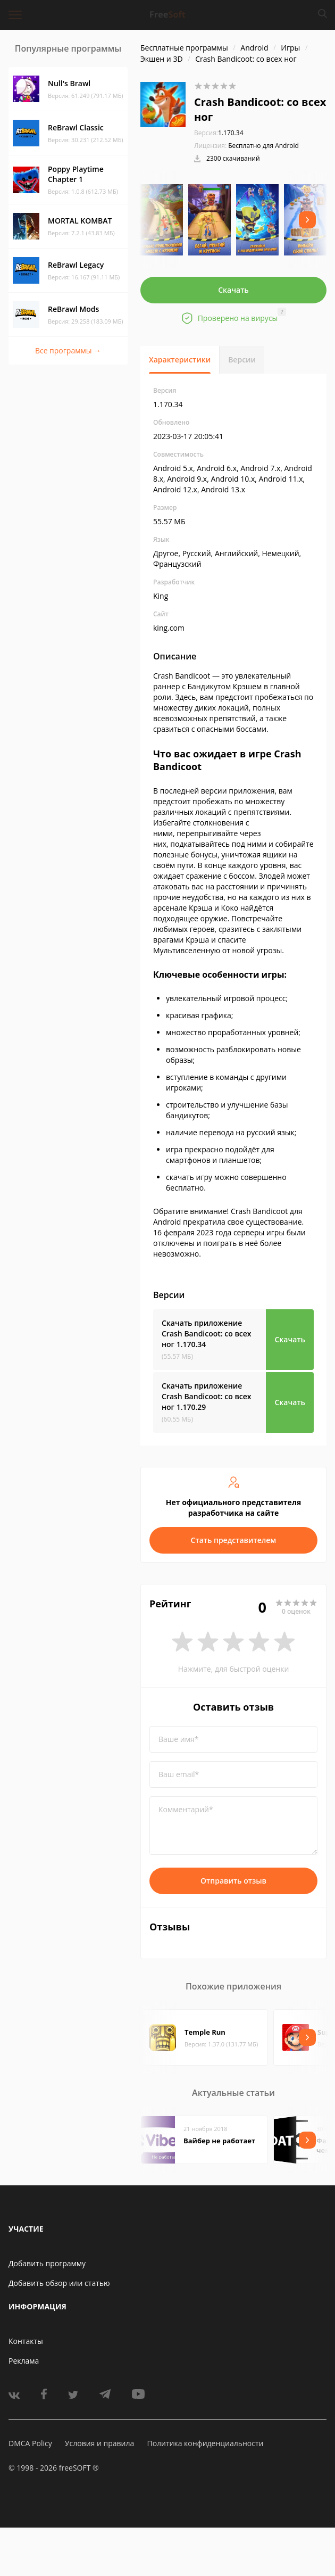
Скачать (233, 290)
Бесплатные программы (184, 48)
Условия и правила (99, 2443)
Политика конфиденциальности (205, 2443)
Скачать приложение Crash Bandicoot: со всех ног (207, 1333)
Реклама (24, 2361)
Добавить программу (47, 2263)
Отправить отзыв (233, 1881)
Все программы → (68, 350)
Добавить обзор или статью (59, 2283)
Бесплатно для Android (263, 145)
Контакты (26, 2341)
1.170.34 (219, 132)
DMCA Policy (30, 2443)
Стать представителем (234, 1540)
